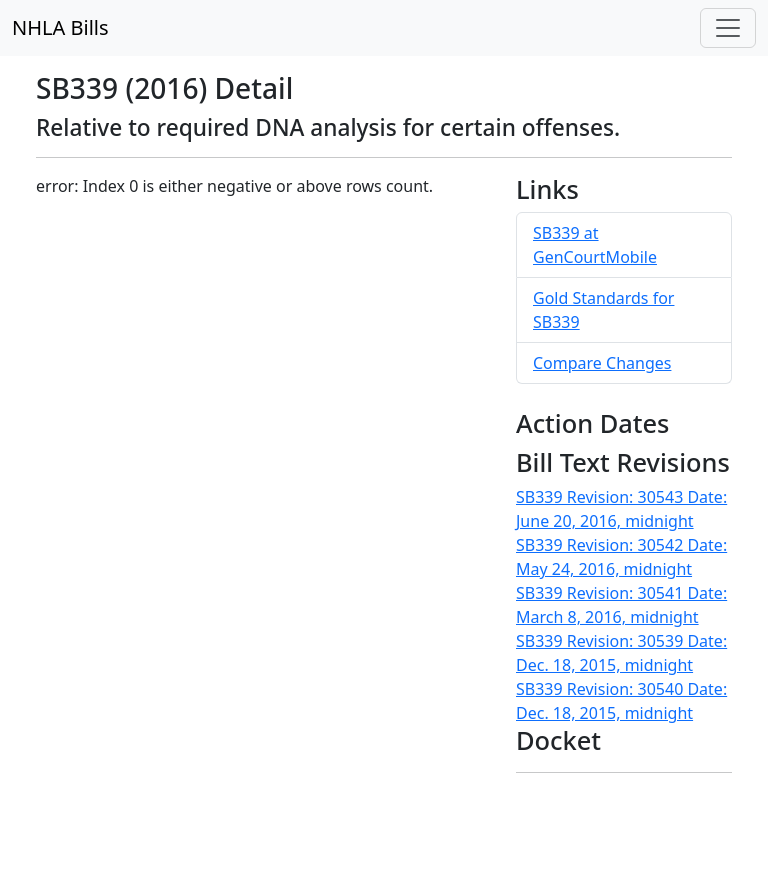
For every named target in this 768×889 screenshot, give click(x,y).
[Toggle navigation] (728, 28)
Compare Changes (602, 363)
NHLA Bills (60, 27)
